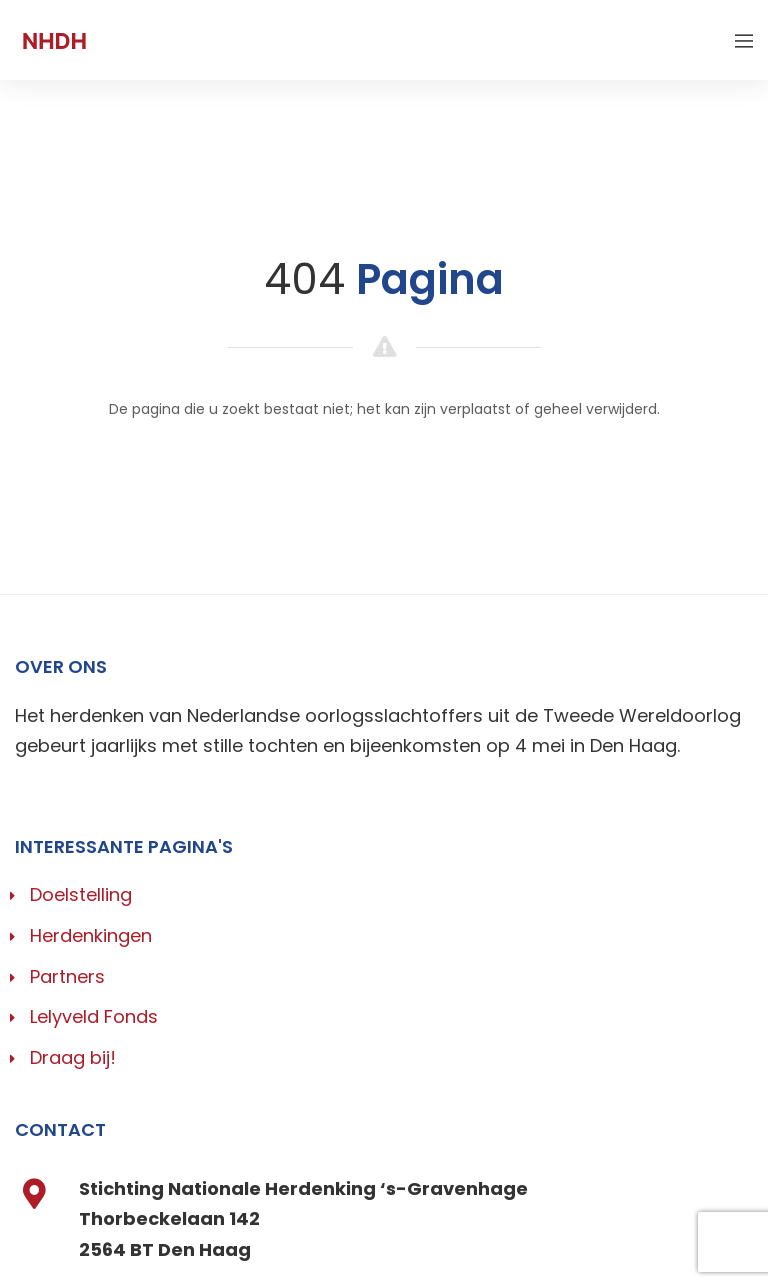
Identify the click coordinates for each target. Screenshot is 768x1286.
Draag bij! (73, 1057)
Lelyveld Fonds (94, 1016)
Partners (67, 976)
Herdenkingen (91, 935)
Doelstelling (81, 894)
